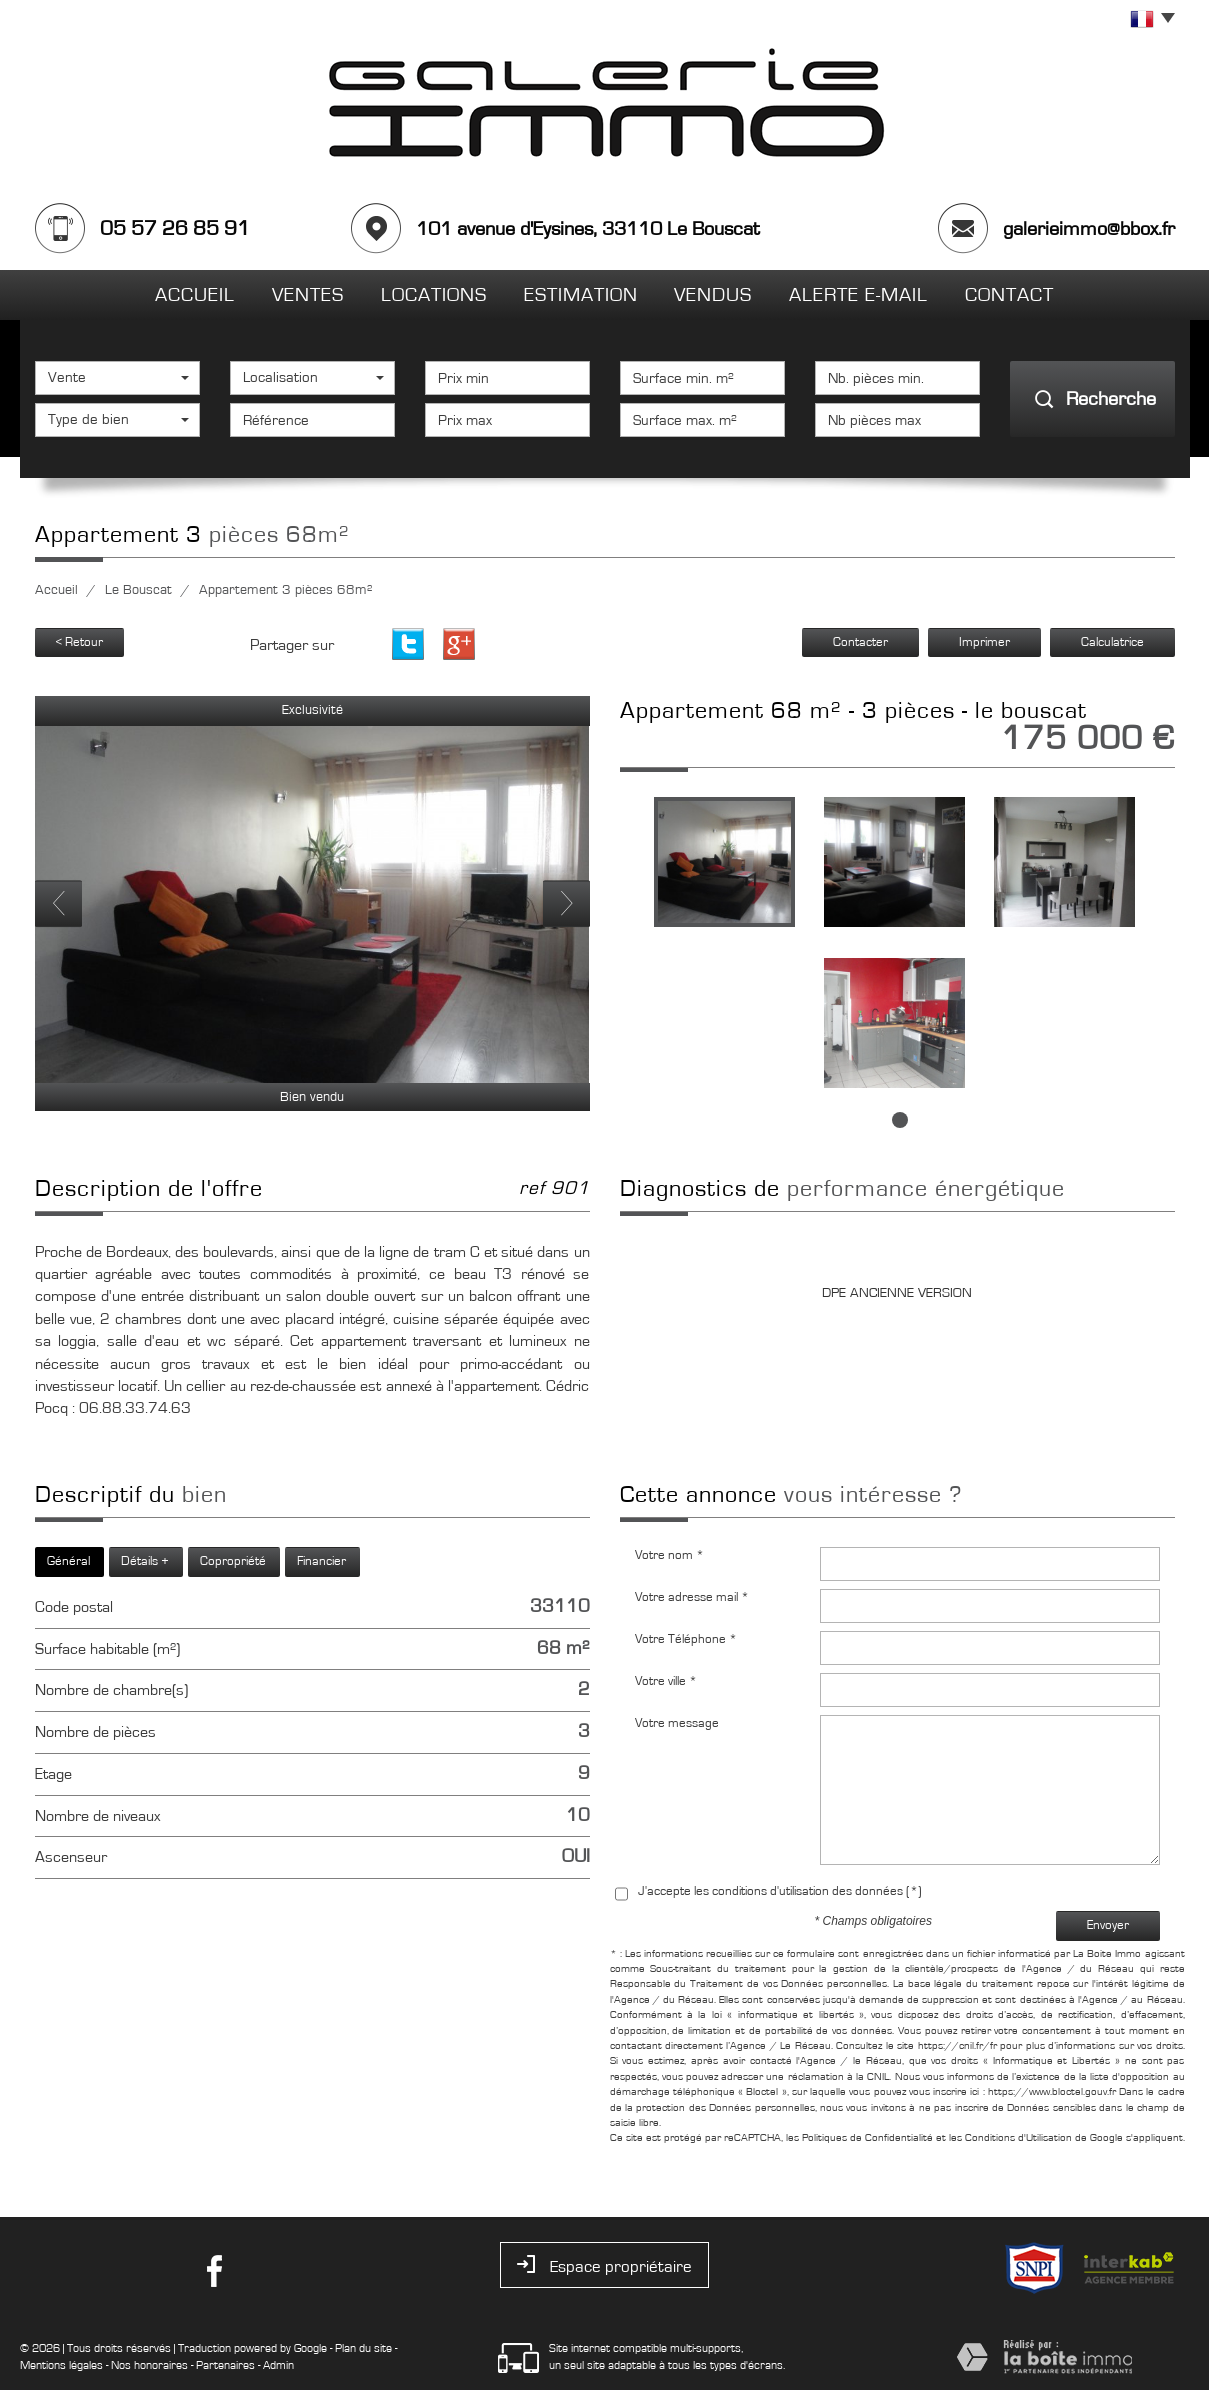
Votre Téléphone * (686, 1639)
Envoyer (1108, 1925)
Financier (321, 1561)
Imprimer (984, 642)
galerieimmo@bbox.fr (1089, 229)
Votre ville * (666, 1681)
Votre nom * (669, 1555)
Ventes (308, 295)
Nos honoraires (149, 2365)
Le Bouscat (138, 590)
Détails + (145, 1561)
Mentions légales (61, 2365)
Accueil (195, 295)
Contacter (860, 642)
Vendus (713, 295)
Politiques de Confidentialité (867, 2137)
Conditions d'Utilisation (1018, 2137)
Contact (1009, 295)
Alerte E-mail (858, 295)
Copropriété (233, 1561)
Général (68, 1561)
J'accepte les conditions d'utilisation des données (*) (780, 1891)
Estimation (581, 295)
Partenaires (225, 2365)
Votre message (677, 1723)
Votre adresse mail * (692, 1597)
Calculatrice (1112, 642)
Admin (278, 2365)
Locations (434, 295)
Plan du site (363, 2348)
